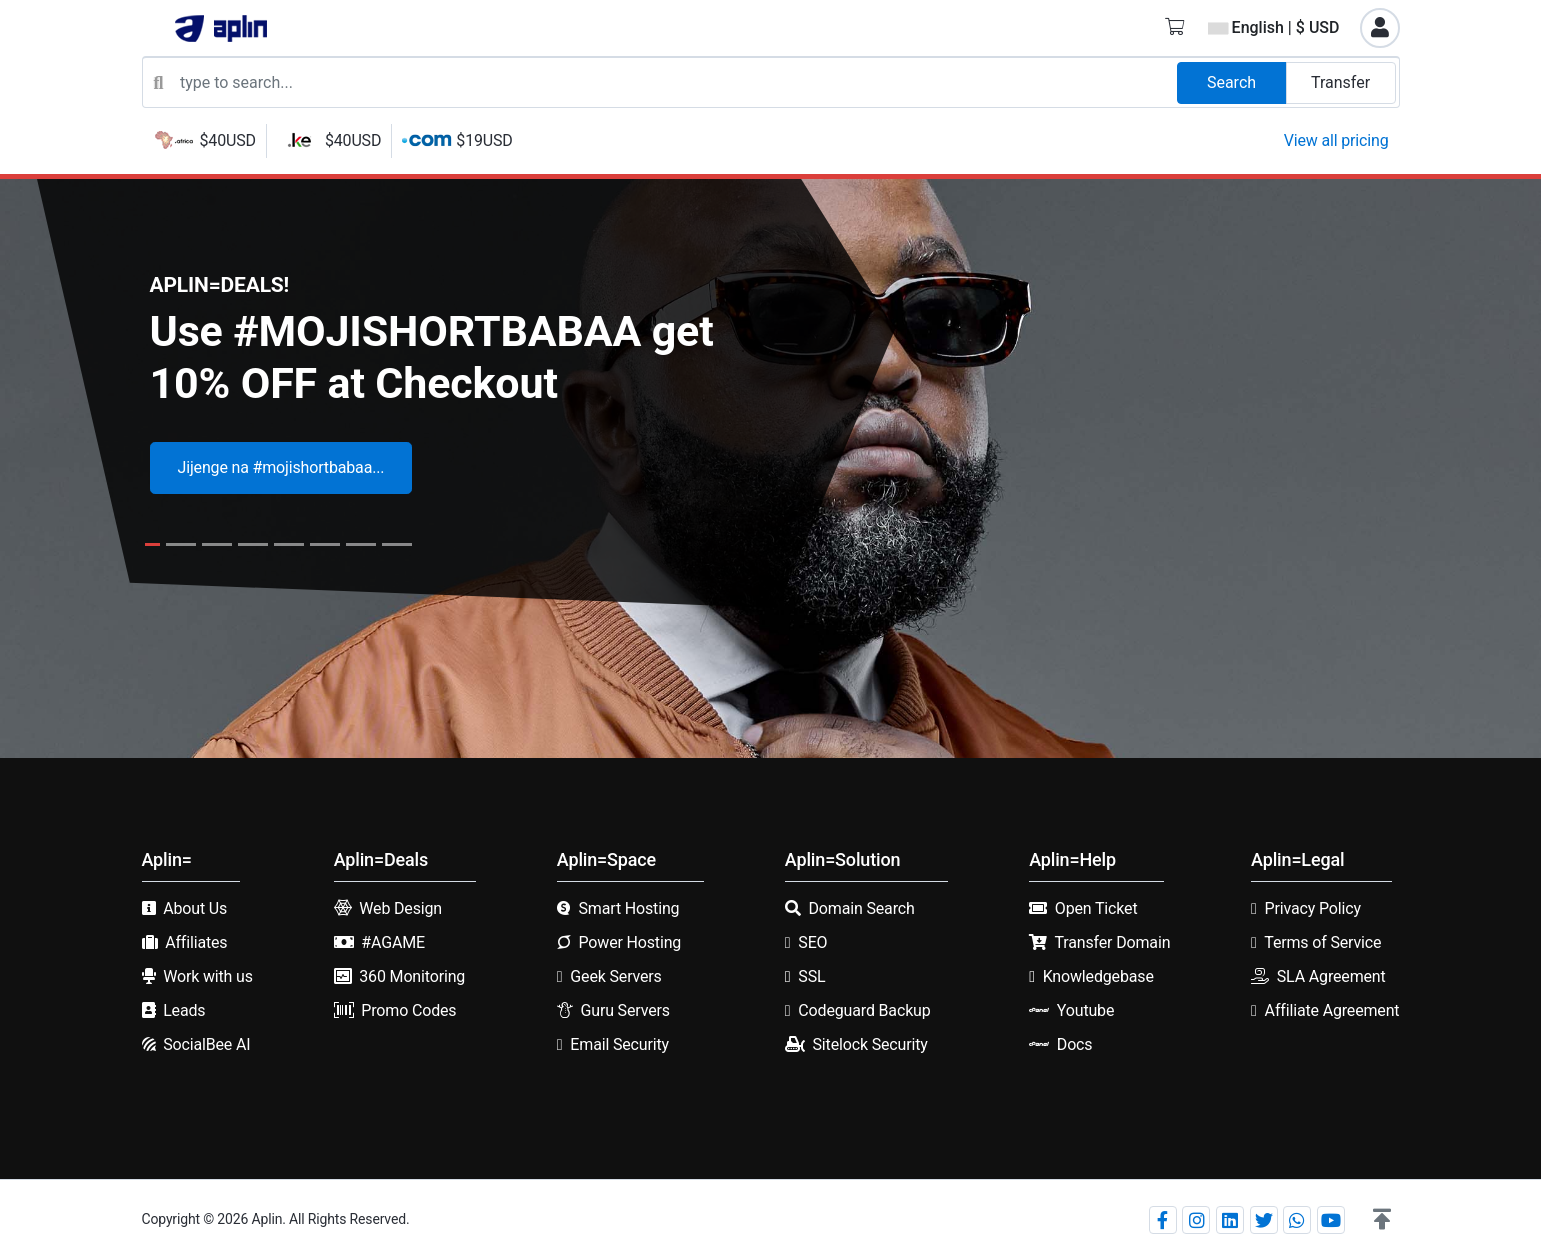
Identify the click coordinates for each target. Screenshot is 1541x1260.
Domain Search (862, 908)
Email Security (619, 1044)
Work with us (208, 976)
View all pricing (1336, 140)
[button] (1382, 1220)
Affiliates (196, 942)
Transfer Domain (1113, 942)
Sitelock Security (870, 1044)
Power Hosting (629, 942)
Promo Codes (408, 1010)
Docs (1075, 1044)
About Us (195, 908)
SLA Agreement (1331, 976)
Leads (184, 1010)
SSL (811, 976)
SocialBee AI (206, 1044)
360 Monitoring (412, 976)
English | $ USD (1274, 27)
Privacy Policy (1313, 908)
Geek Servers (615, 976)
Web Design (400, 908)
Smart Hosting (628, 908)
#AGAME (393, 942)
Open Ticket (1096, 908)
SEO (812, 942)
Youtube (1085, 1010)
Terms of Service (1322, 942)
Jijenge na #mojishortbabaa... (281, 467)
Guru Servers (624, 1010)
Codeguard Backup (864, 1010)
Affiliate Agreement (1332, 1010)
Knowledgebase (1098, 976)
